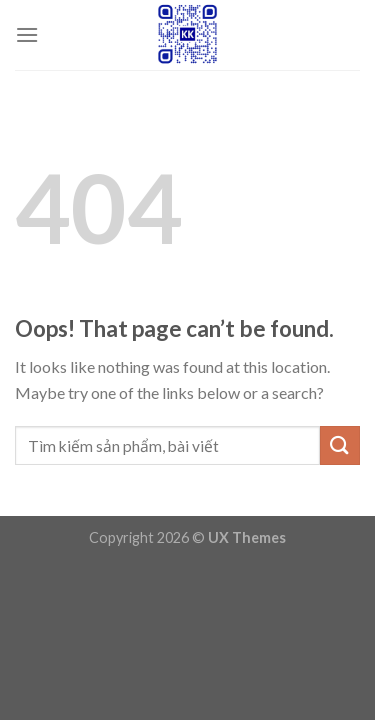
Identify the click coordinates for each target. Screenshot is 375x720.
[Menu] (27, 34)
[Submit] (340, 445)
